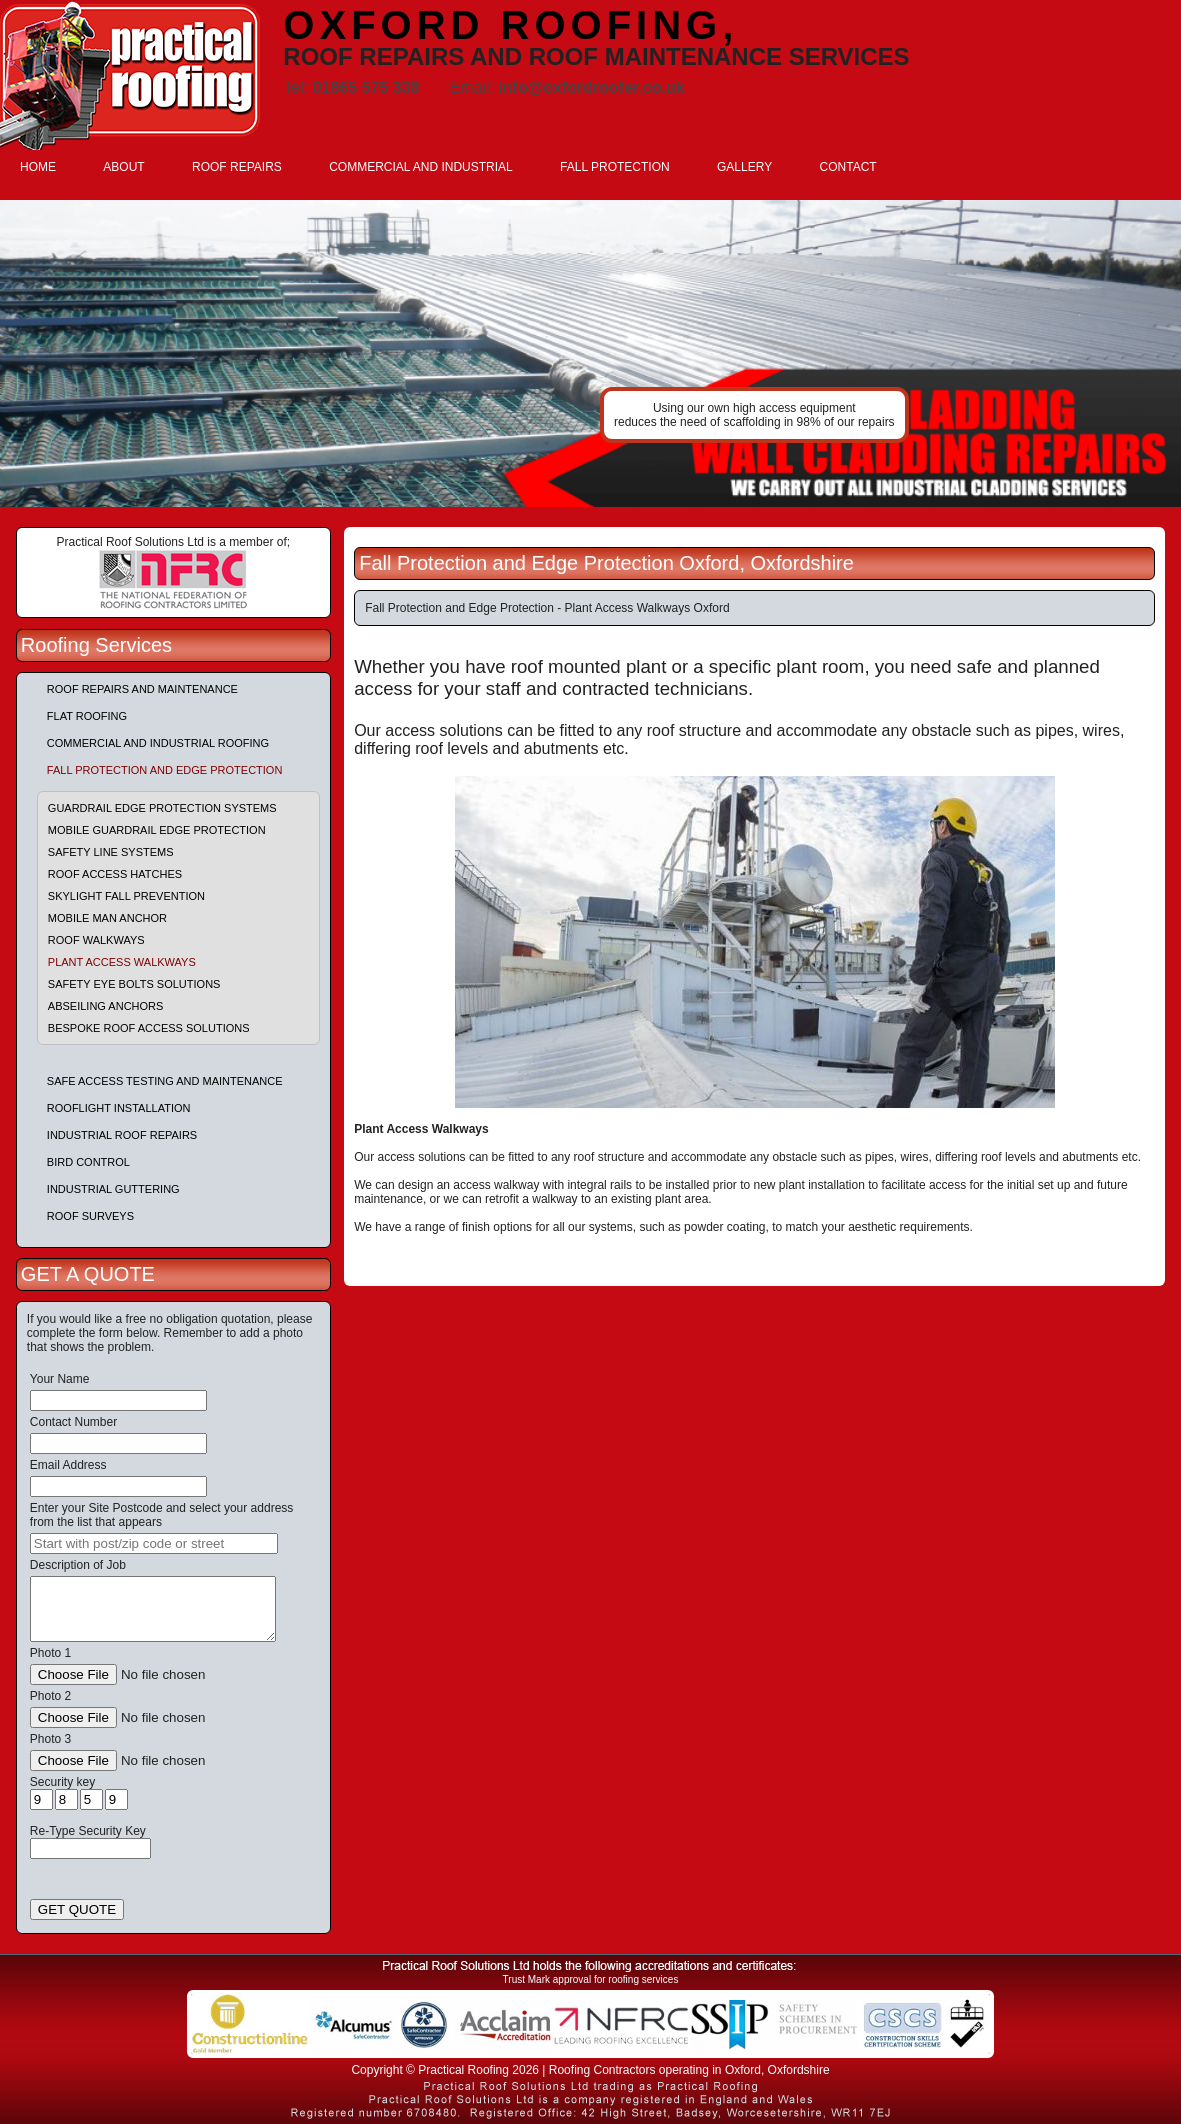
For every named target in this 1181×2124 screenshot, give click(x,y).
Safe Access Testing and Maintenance (165, 1081)
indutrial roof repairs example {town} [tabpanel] (590, 353)
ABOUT (123, 167)
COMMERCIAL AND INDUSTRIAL (421, 167)
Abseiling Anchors (106, 1006)
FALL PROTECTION (615, 167)
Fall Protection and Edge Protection (165, 770)
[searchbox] (154, 1543)
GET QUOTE (77, 1909)
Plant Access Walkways (122, 962)
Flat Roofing (87, 716)
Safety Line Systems (111, 852)
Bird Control (88, 1162)
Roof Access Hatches (115, 874)
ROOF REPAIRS (237, 167)
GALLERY (744, 167)
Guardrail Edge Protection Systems (162, 808)
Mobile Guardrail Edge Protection (157, 830)
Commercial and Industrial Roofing (158, 743)
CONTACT (848, 167)
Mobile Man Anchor (107, 918)
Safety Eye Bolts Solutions (134, 984)
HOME (38, 167)
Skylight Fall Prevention (126, 896)
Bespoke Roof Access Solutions (149, 1028)
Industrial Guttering (113, 1189)
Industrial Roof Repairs (122, 1135)
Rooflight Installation (119, 1108)
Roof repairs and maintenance (142, 689)
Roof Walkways (96, 940)
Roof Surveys (90, 1216)
